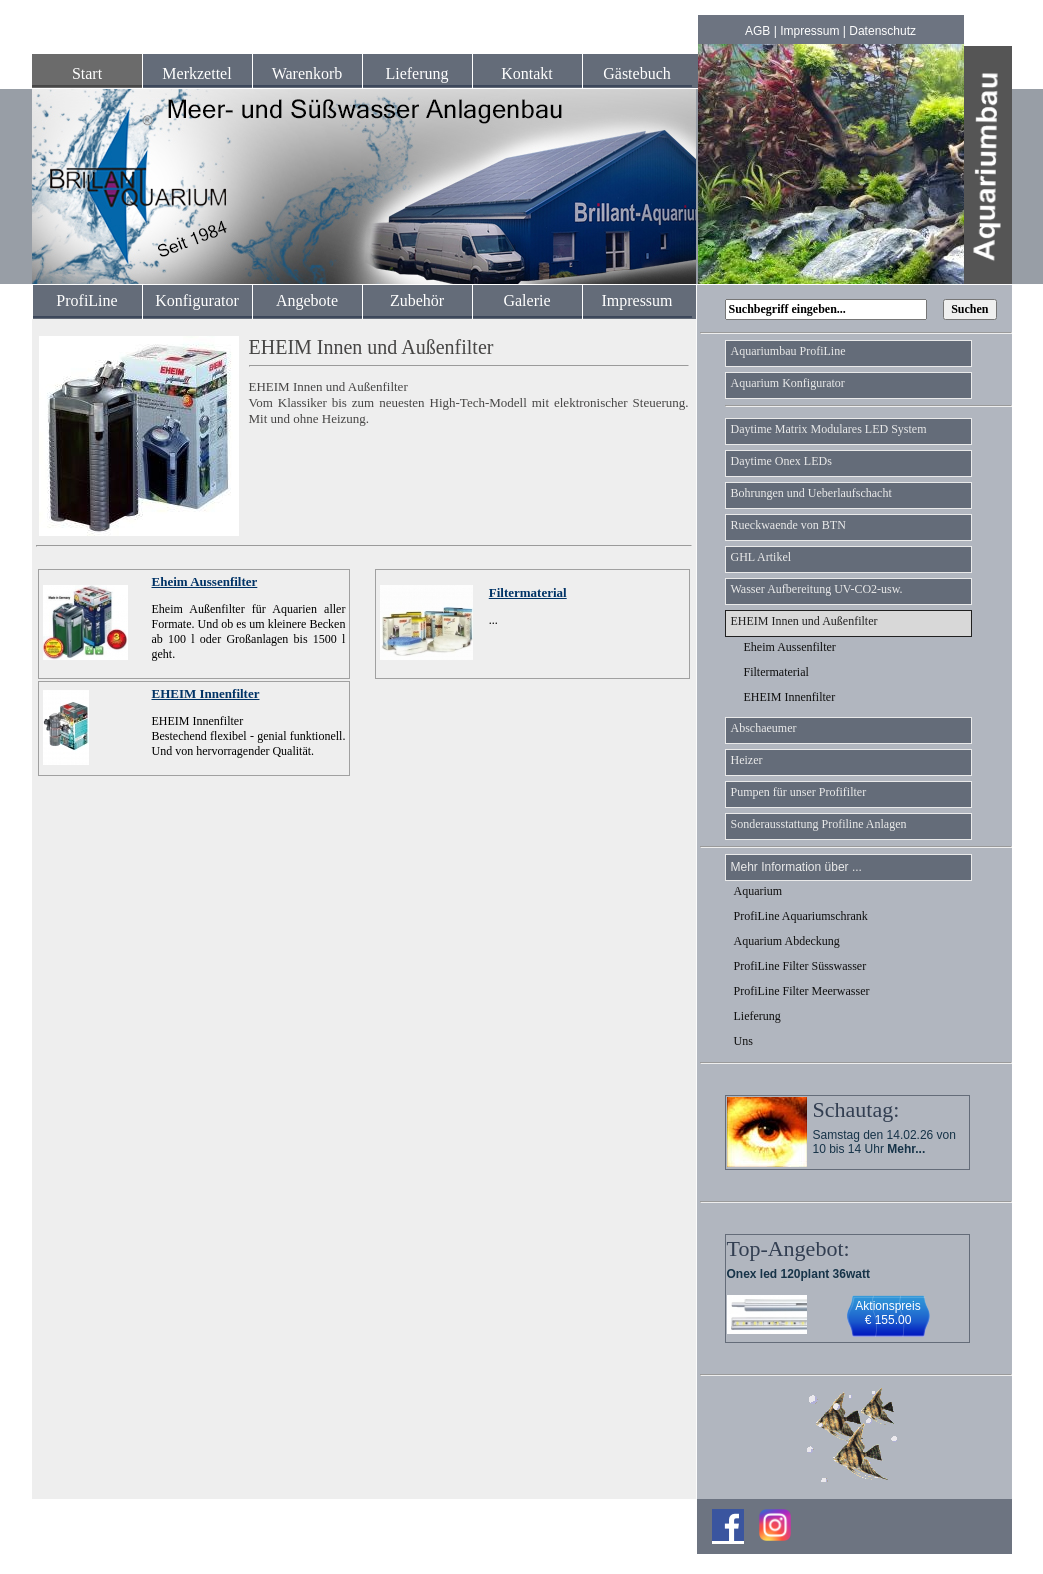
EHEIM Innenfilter (206, 693)
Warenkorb (307, 73)
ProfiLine (86, 300)
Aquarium (758, 891)
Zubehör (417, 300)
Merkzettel (196, 73)
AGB (757, 31)
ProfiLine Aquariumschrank (801, 916)
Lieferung (416, 73)
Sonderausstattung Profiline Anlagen (819, 824)
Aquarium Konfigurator (788, 383)
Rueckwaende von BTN (788, 525)
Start (87, 73)
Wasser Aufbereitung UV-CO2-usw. (817, 589)
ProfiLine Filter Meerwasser (802, 991)
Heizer (747, 760)
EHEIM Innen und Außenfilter (804, 621)
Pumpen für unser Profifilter (799, 792)
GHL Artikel (761, 557)
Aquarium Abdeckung (787, 941)
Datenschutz (882, 31)
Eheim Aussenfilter (205, 581)
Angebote (307, 300)
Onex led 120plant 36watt (798, 1274)
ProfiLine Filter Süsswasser (800, 966)
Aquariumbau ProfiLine (788, 351)
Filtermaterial (528, 592)
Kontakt (527, 73)
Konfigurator (197, 300)
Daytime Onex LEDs (781, 461)
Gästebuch (637, 73)
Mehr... (906, 1149)
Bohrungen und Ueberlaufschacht (811, 493)
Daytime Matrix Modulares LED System (829, 429)
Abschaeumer (764, 728)
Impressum (809, 31)
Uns (743, 1041)
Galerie (526, 300)
